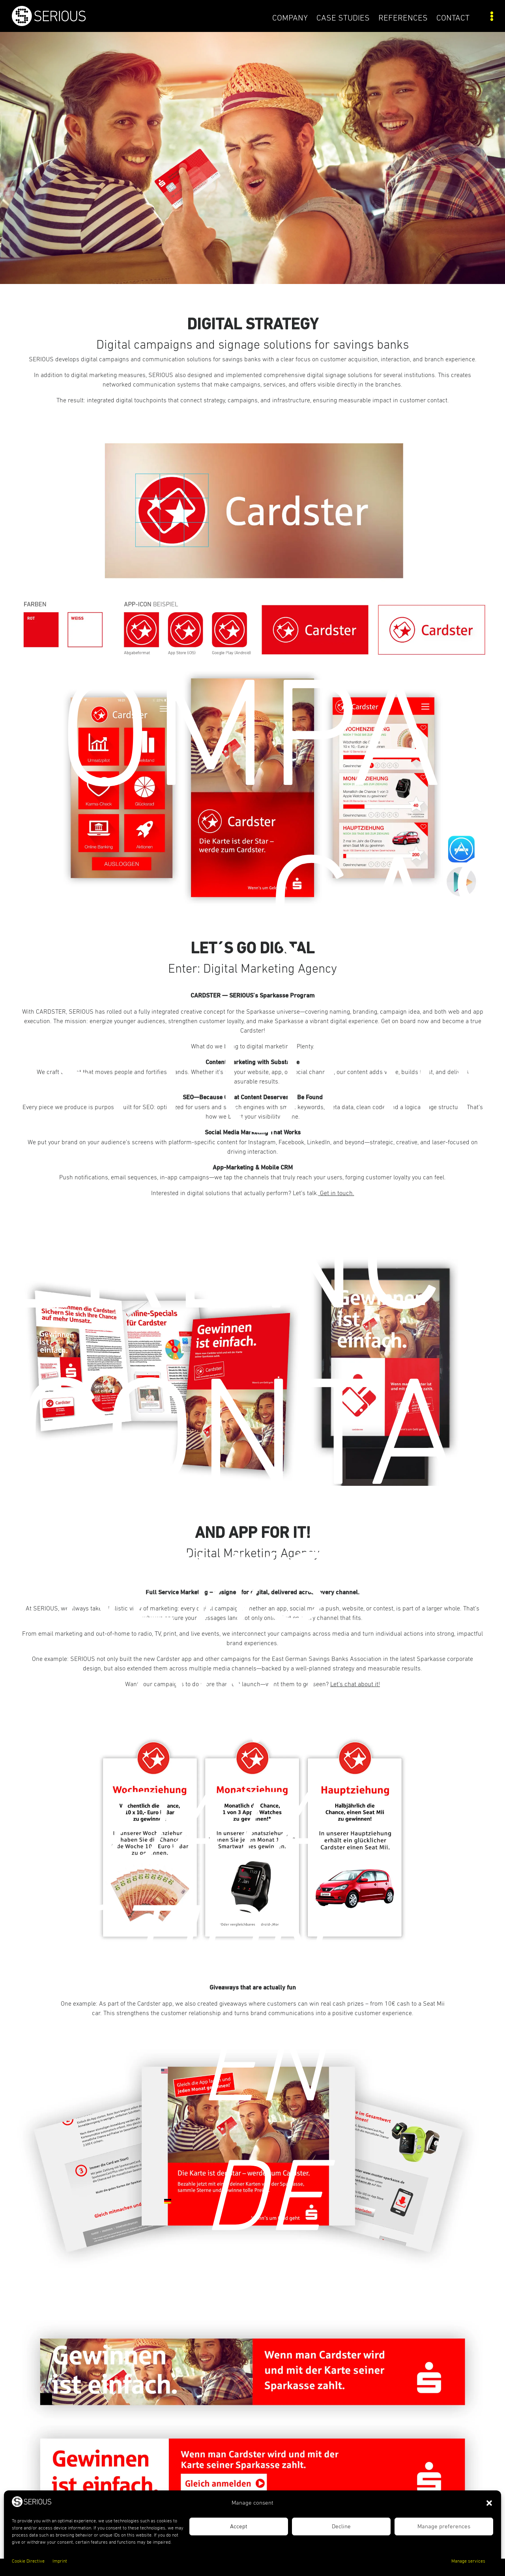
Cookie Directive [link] (28, 2561)
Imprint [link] (59, 2561)
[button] (489, 2503)
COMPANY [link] (290, 18)
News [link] (188, 1593)
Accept (238, 2526)
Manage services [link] (468, 2561)
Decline (341, 2526)
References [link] (403, 18)
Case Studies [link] (343, 18)
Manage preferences (443, 2526)
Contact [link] (452, 18)
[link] (72, 24)
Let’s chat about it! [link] (355, 1684)
